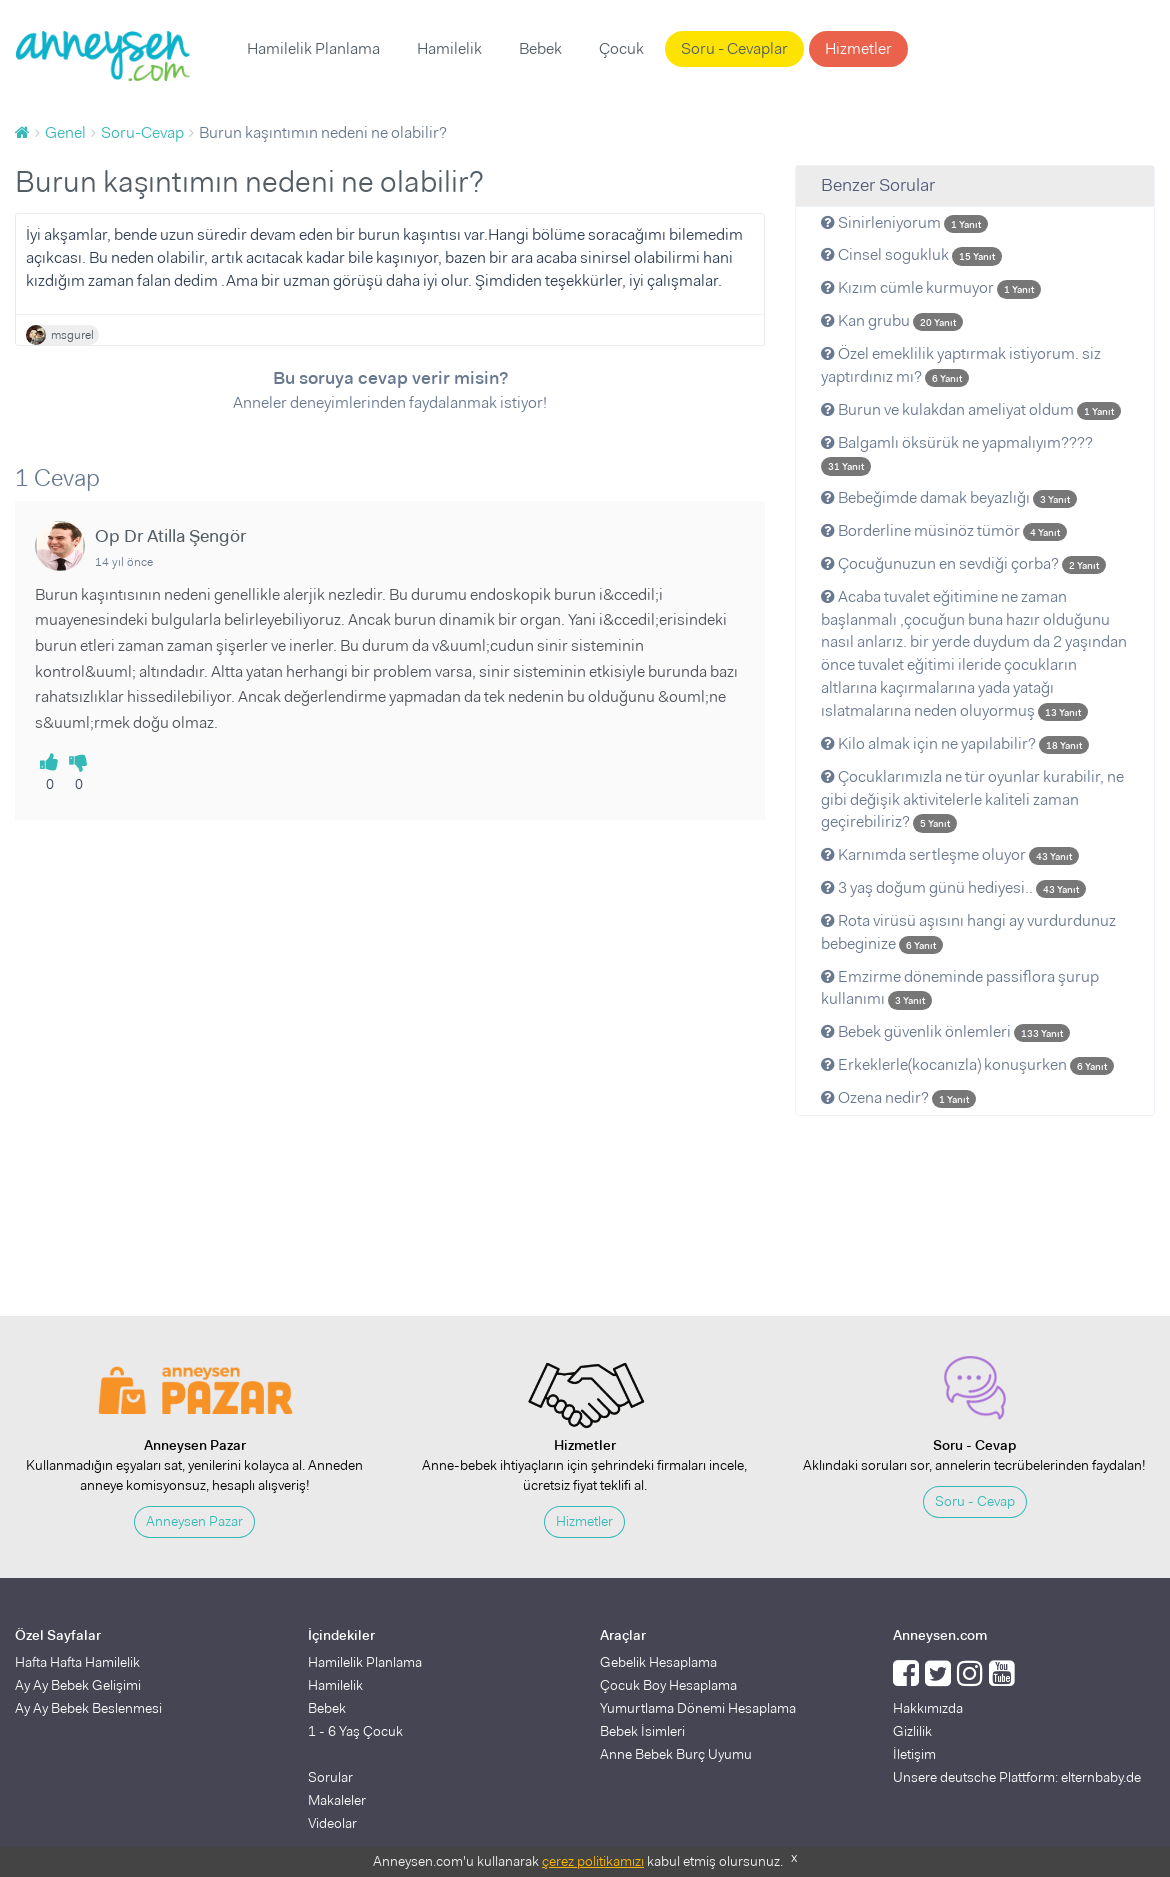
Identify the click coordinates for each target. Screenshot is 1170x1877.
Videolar (332, 1823)
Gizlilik (912, 1731)
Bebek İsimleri (642, 1731)
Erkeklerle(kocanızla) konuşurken (967, 1064)
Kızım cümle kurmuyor (931, 287)
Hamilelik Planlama (313, 48)
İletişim (914, 1754)
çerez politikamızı (593, 1861)
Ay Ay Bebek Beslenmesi (88, 1708)
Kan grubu (892, 320)
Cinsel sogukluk (911, 254)
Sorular (330, 1777)
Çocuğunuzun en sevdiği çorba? (963, 563)
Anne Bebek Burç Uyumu (676, 1754)
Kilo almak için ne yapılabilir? (955, 743)
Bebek (540, 48)
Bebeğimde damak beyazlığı (949, 497)
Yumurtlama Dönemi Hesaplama (698, 1708)
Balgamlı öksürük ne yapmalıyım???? (957, 454)
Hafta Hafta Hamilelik (77, 1662)
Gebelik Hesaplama (658, 1662)
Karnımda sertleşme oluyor (950, 854)
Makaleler (337, 1800)
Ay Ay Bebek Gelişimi (78, 1685)
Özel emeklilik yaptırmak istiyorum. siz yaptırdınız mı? (961, 365)
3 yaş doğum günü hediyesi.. (953, 887)
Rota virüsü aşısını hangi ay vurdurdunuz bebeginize (968, 932)
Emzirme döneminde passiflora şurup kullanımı (960, 988)
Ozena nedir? (898, 1097)
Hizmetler (858, 48)
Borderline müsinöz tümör (944, 530)
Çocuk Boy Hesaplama (668, 1685)
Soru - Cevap (975, 1501)
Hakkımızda (928, 1708)
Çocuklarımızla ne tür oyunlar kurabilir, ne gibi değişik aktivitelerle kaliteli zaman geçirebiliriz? (972, 799)
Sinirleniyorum (904, 222)
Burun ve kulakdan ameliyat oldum (971, 409)
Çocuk (621, 48)
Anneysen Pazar (194, 1521)
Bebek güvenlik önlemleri (945, 1031)
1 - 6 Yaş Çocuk (355, 1731)
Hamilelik (449, 48)
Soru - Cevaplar (734, 48)
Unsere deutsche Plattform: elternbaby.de (1017, 1777)
